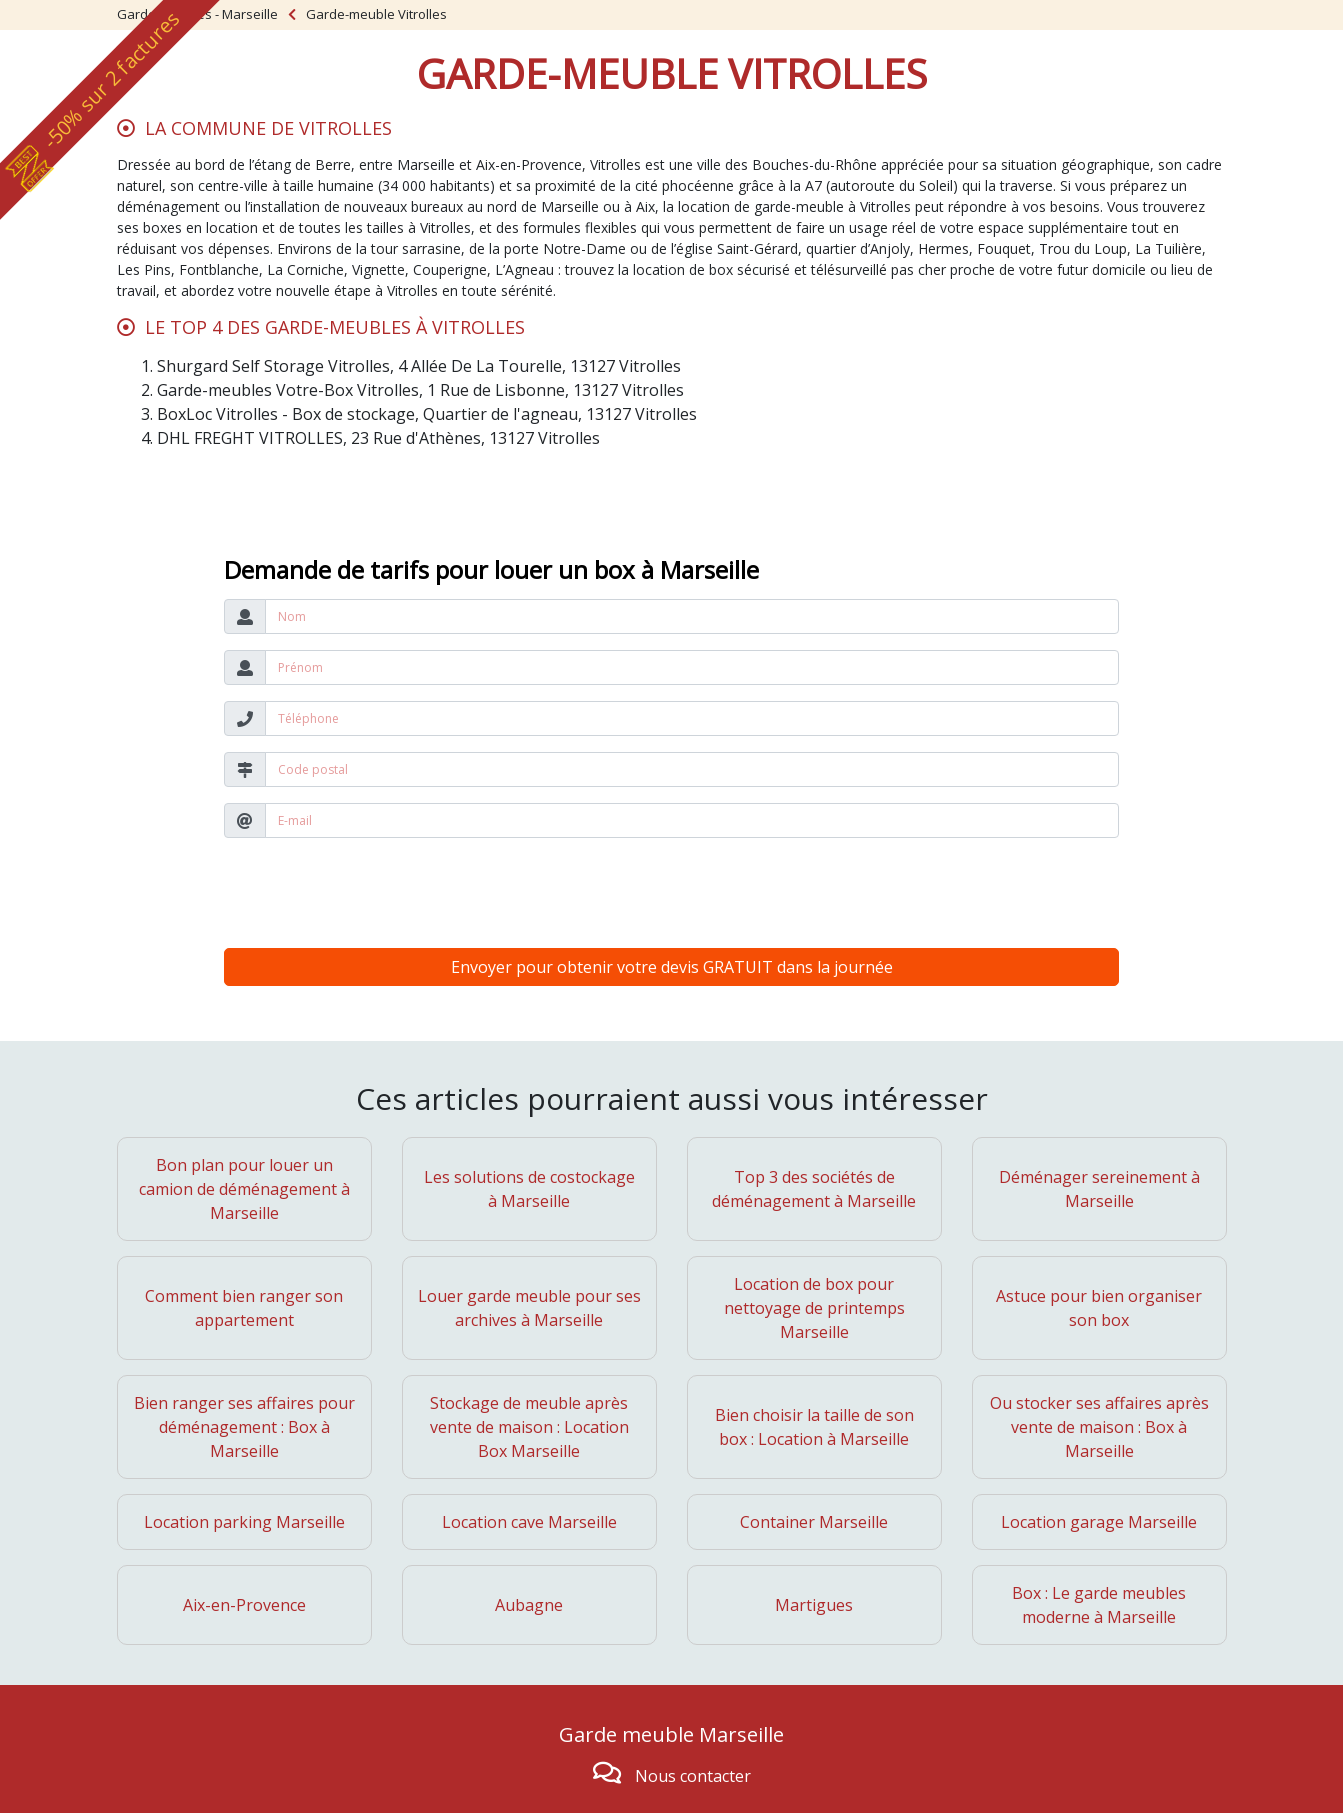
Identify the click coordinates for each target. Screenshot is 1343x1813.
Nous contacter (693, 1776)
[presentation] (376, 893)
